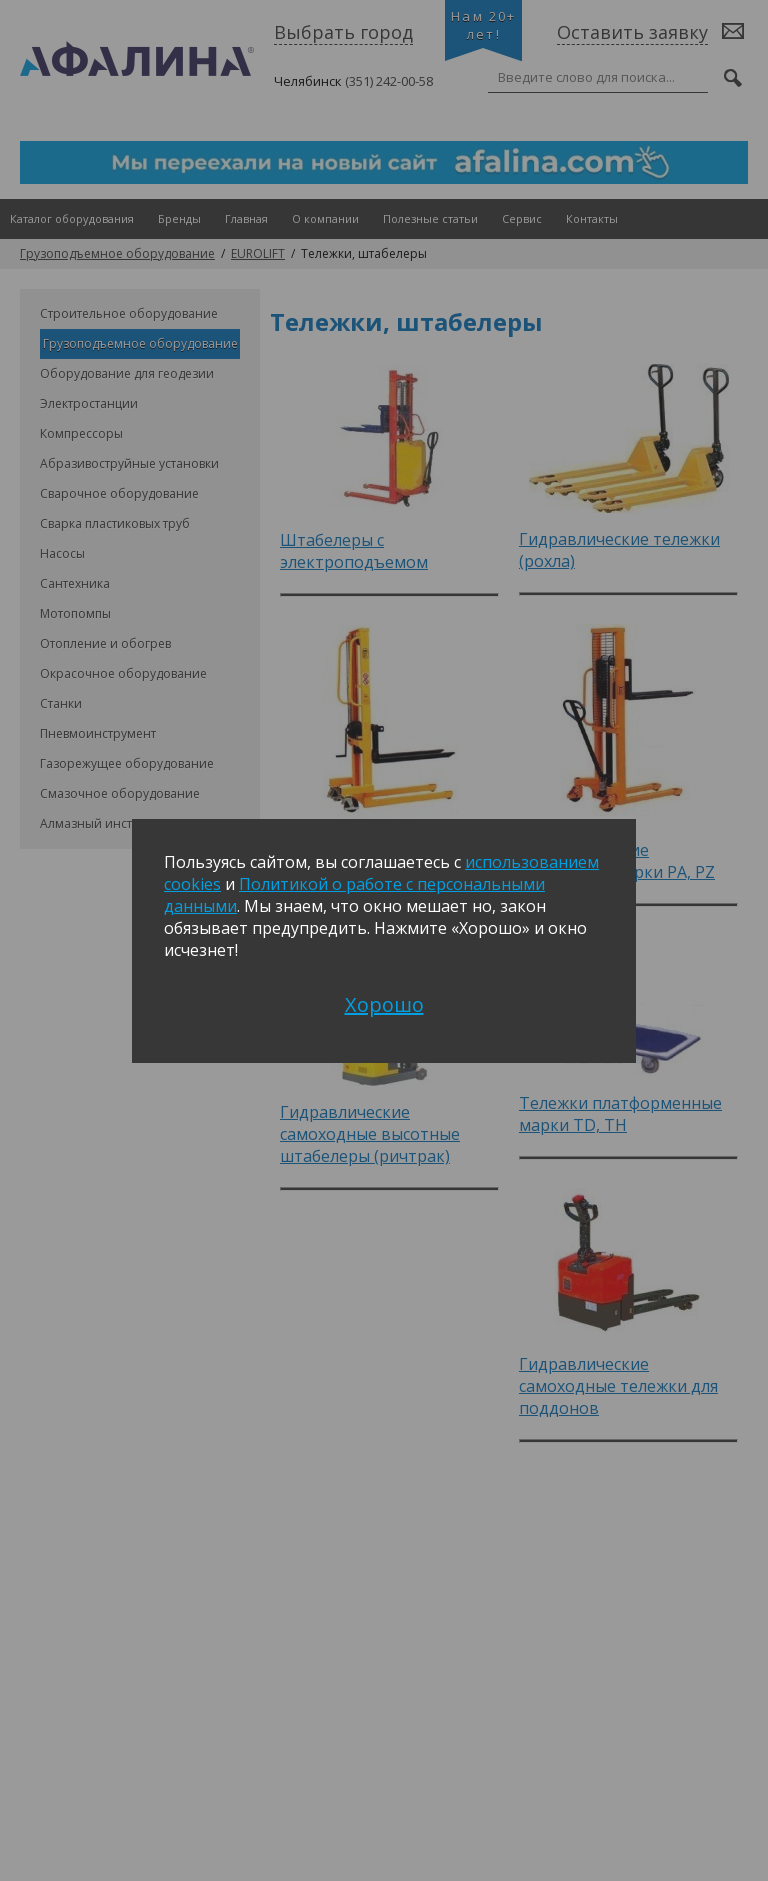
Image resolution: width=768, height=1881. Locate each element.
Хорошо (384, 1004)
